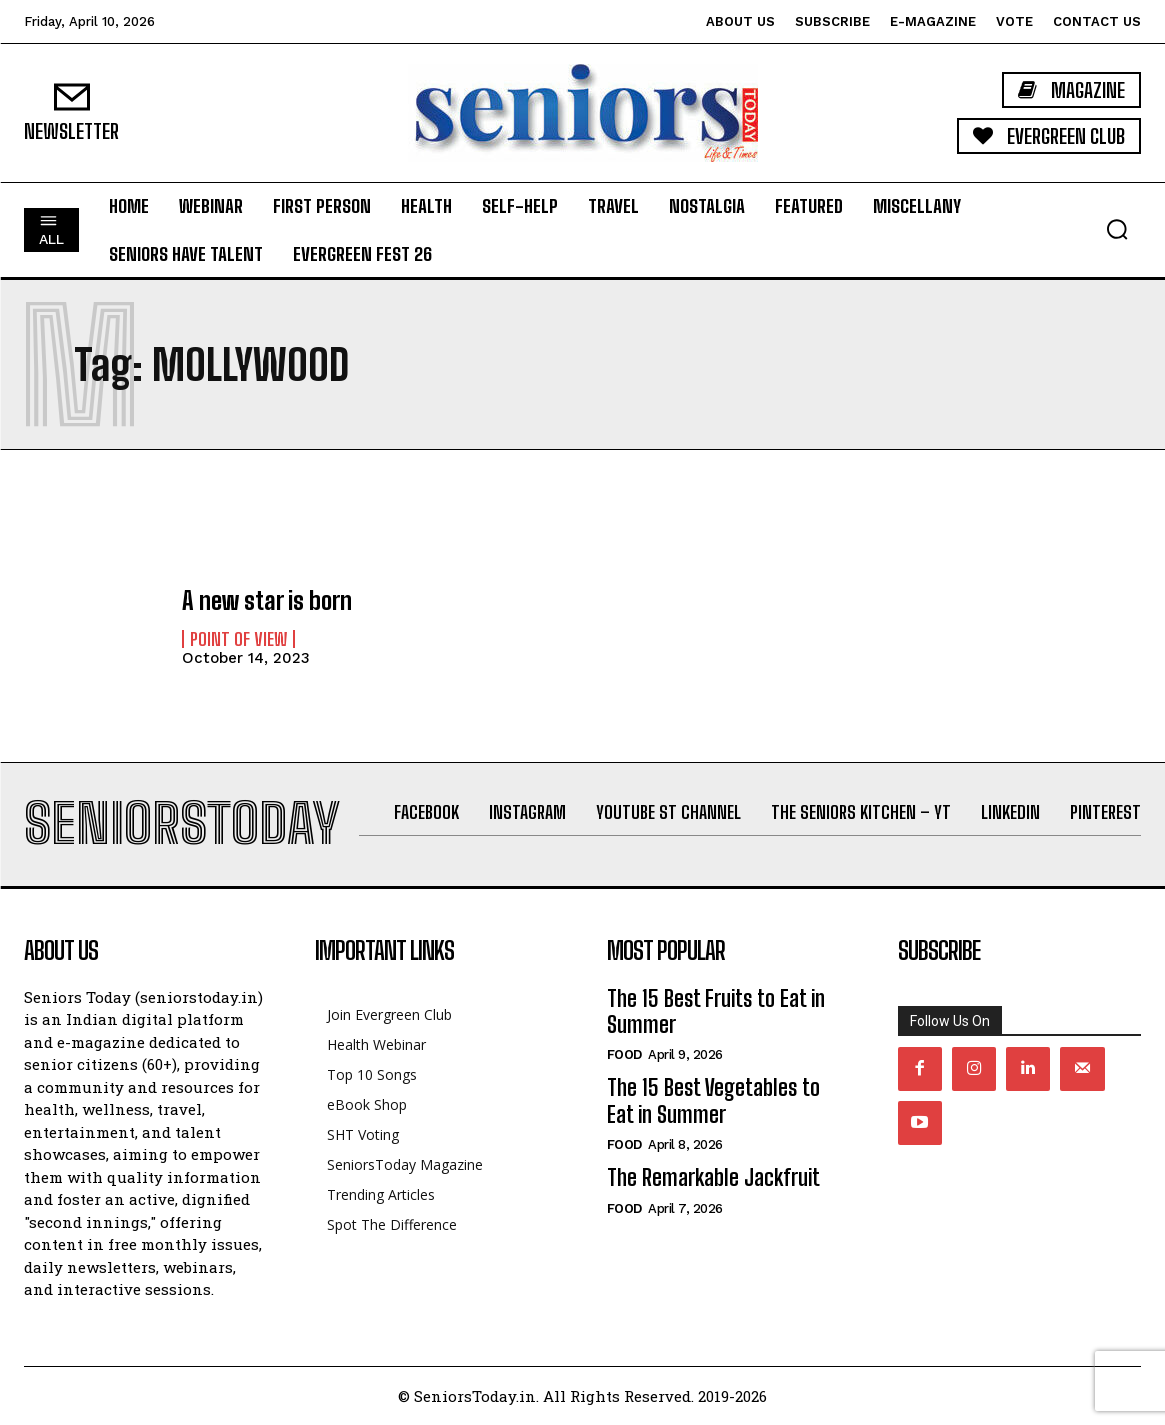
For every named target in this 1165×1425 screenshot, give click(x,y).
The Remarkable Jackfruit (713, 1177)
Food (624, 1054)
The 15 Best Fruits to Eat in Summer (716, 1011)
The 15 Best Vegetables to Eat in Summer (713, 1100)
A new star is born (267, 600)
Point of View (238, 639)
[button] (1117, 229)
